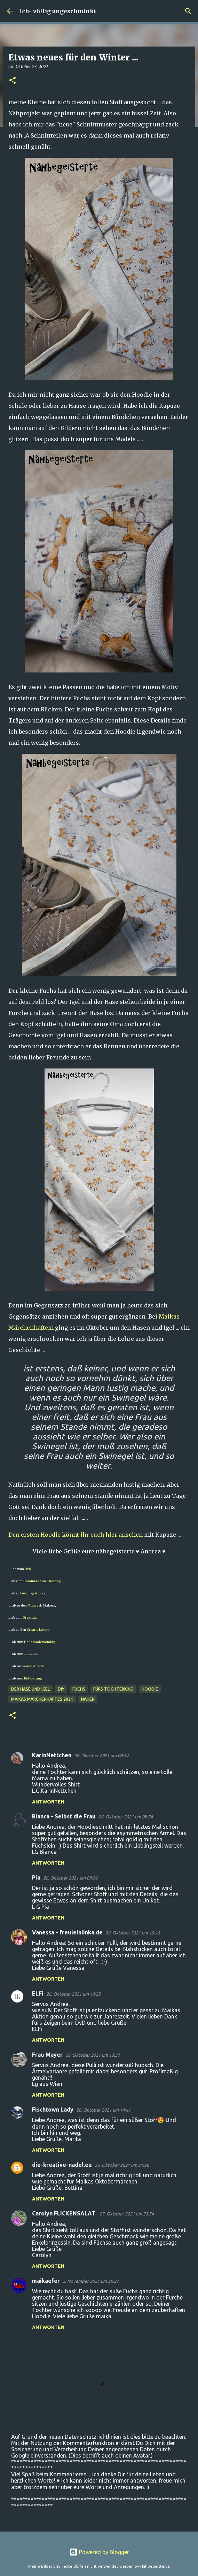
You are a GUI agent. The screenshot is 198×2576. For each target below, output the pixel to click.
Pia (36, 1877)
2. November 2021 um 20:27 (91, 2281)
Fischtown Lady (52, 2109)
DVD (28, 1569)
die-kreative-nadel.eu (62, 2165)
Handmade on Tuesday (41, 1581)
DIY (61, 1689)
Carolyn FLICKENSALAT (64, 2213)
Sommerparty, (33, 1666)
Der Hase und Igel (30, 1689)
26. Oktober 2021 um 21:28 (122, 2165)
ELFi (37, 1993)
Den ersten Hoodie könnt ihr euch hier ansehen (75, 1534)
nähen (88, 1699)
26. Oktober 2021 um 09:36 (70, 1877)
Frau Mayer (47, 2054)
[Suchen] (188, 11)
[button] (12, 80)
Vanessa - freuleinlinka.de (67, 1932)
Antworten (48, 1802)
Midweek (34, 1605)
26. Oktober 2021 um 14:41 (103, 2109)
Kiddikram (32, 1678)
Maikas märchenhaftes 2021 (42, 1699)
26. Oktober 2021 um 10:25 (73, 1993)
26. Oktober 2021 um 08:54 (101, 1755)
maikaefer (46, 2281)
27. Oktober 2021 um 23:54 (127, 2213)
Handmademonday (39, 1642)
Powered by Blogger (99, 2552)
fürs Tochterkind (113, 1689)
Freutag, (30, 1617)
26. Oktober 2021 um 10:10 (132, 1932)
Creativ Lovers (38, 1630)
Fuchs (78, 1689)
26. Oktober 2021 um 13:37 (92, 2055)
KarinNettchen (51, 1755)
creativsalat (31, 1654)
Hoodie (150, 1689)
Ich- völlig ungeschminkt (57, 11)
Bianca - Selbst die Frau (64, 1816)
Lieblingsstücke (32, 1593)
